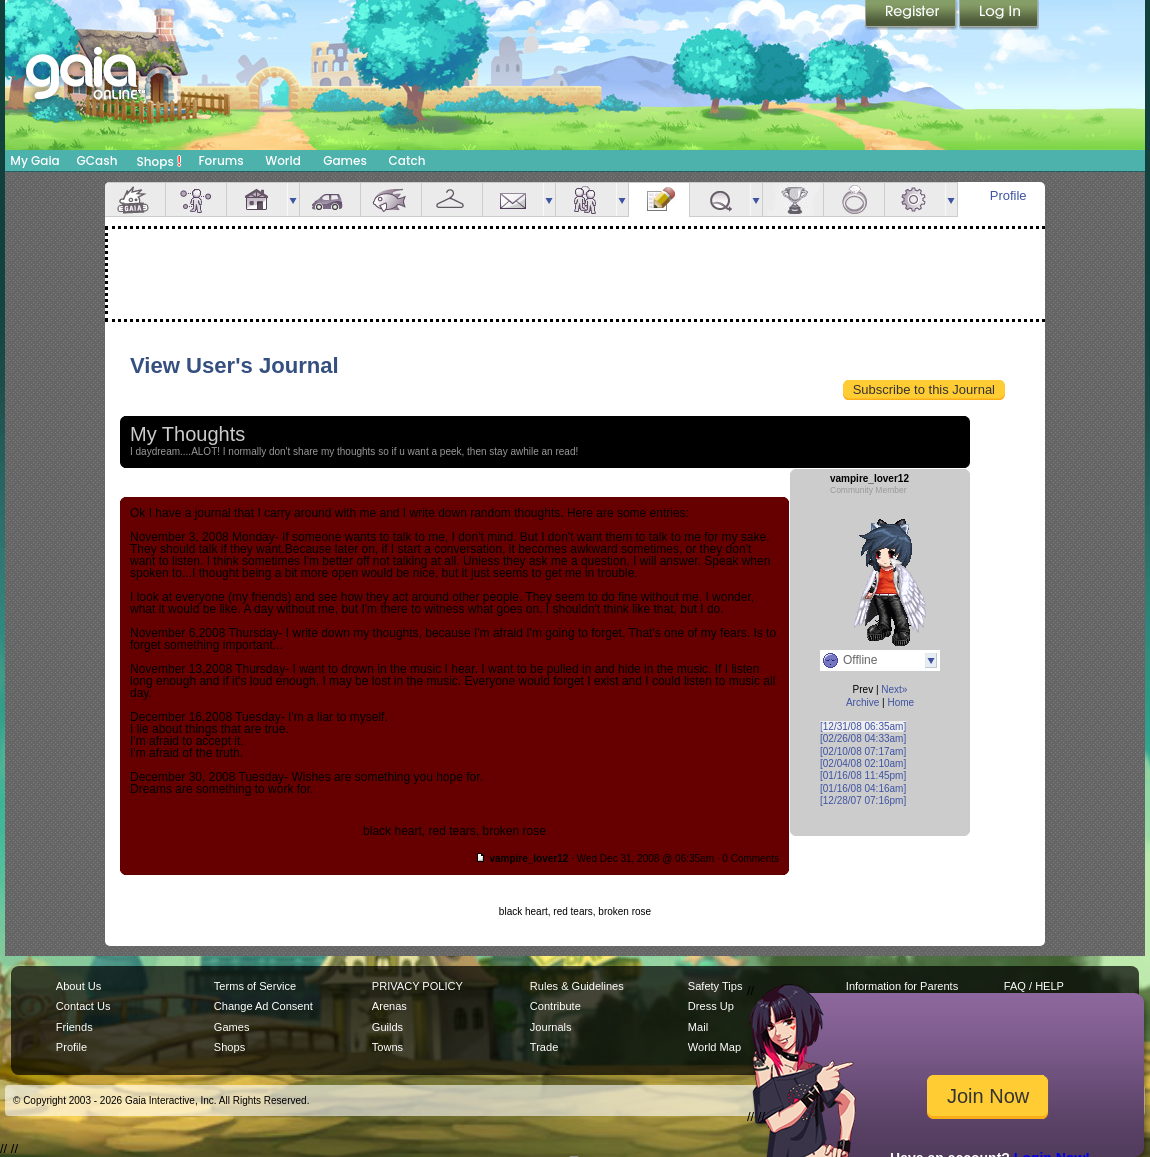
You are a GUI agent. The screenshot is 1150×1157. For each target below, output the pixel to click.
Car (330, 199)
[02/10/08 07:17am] (863, 751)
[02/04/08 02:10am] (863, 763)
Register (912, 15)
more (293, 199)
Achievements (793, 199)
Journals (551, 1027)
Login (999, 15)
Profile (1008, 195)
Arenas (389, 1006)
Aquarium (391, 199)
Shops (159, 161)
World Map (714, 1047)
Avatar (196, 199)
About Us (78, 986)
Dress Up (711, 1006)
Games (345, 160)
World (283, 160)
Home (900, 702)
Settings (915, 199)
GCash (97, 160)
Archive (862, 702)
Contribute (555, 1006)
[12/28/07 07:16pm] (863, 800)
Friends (586, 199)
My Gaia (34, 160)
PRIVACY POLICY (417, 986)
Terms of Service (255, 986)
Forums (220, 160)
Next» (894, 689)
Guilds (387, 1027)
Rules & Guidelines (577, 986)
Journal (659, 199)
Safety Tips (715, 986)
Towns (387, 1047)
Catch (407, 160)
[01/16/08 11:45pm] (863, 775)
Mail (513, 199)
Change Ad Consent (263, 1006)
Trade (544, 1047)
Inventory (452, 199)
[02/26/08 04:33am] (863, 738)
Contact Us (83, 1006)
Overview (135, 199)
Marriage (854, 199)
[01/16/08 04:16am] (863, 788)
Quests (720, 199)
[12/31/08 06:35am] (863, 726)
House (257, 199)
